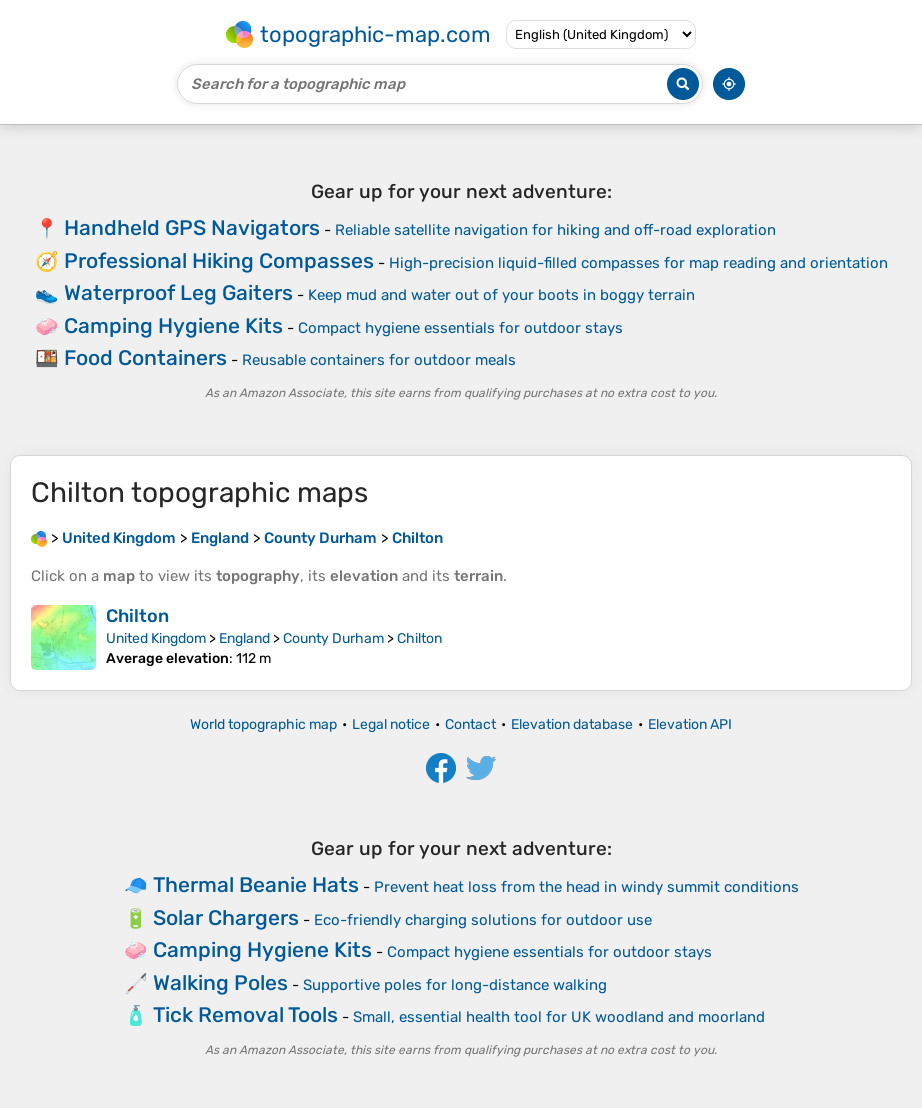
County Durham (333, 638)
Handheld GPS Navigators (192, 227)
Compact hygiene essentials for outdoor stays (460, 328)
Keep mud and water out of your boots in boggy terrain (501, 295)
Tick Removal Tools (245, 1014)
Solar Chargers (226, 917)
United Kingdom (156, 638)
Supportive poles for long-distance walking (455, 985)
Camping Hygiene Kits (173, 325)
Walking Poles (220, 982)
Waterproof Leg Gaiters (178, 292)
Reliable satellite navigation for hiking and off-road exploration (555, 230)
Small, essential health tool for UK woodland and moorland (559, 1017)
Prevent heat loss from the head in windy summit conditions (586, 887)
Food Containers (145, 357)
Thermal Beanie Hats (256, 884)
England (244, 638)
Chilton (137, 616)
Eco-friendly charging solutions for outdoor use (483, 920)
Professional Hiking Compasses (219, 260)
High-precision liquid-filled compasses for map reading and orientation (638, 263)
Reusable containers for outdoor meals (379, 360)
